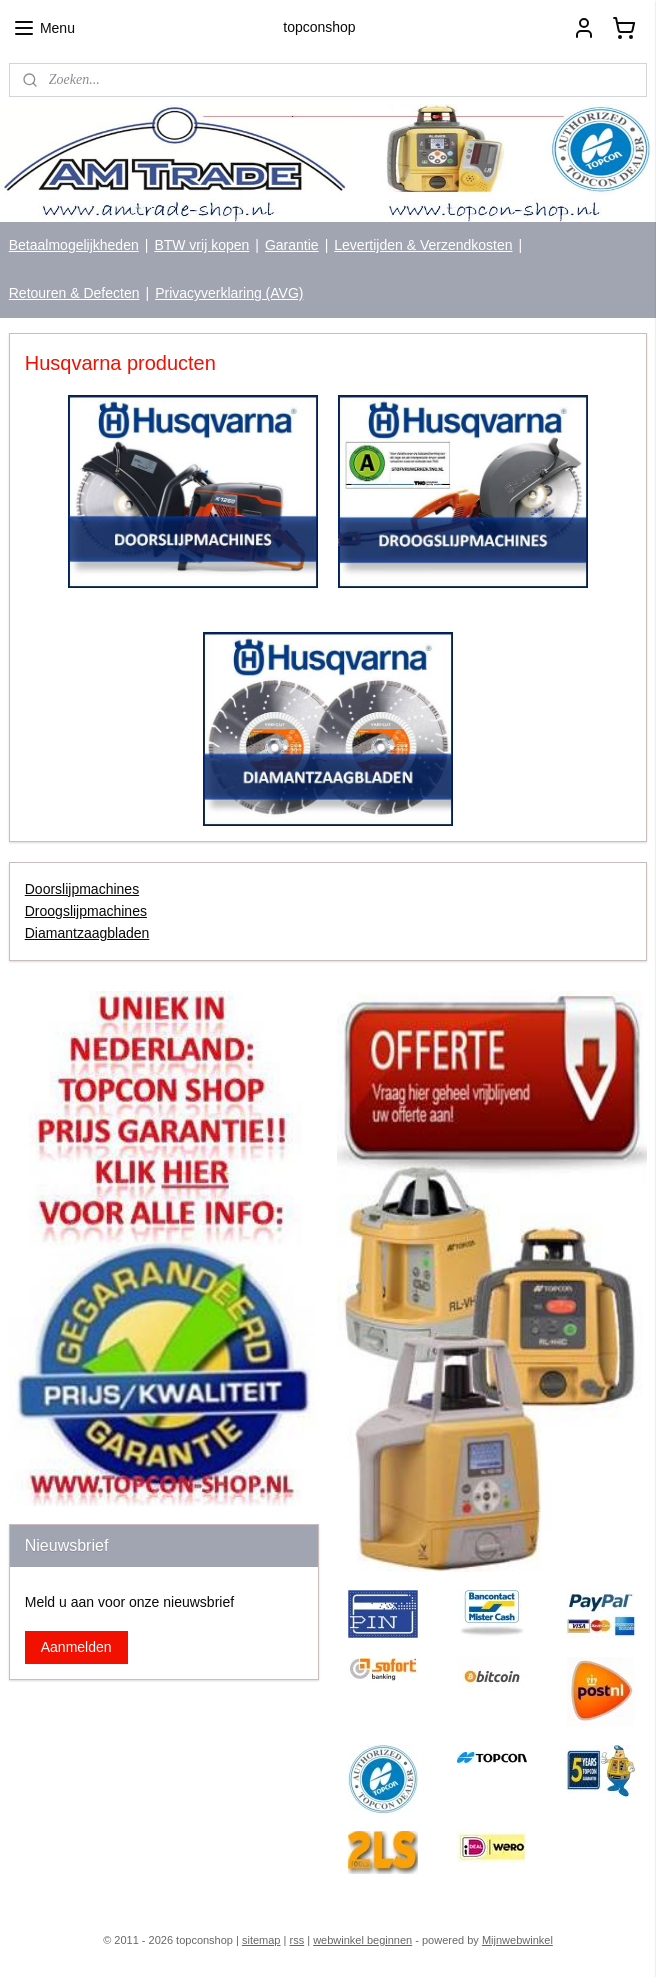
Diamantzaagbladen (87, 933)
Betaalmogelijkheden (74, 245)
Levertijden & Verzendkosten (423, 245)
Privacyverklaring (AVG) (229, 293)
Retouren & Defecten (74, 293)
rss (296, 1940)
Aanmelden (76, 1647)
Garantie (292, 245)
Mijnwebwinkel (517, 1940)
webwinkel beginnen (362, 1940)
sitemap (261, 1940)
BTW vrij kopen (201, 245)
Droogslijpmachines (86, 911)
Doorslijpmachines (82, 889)
